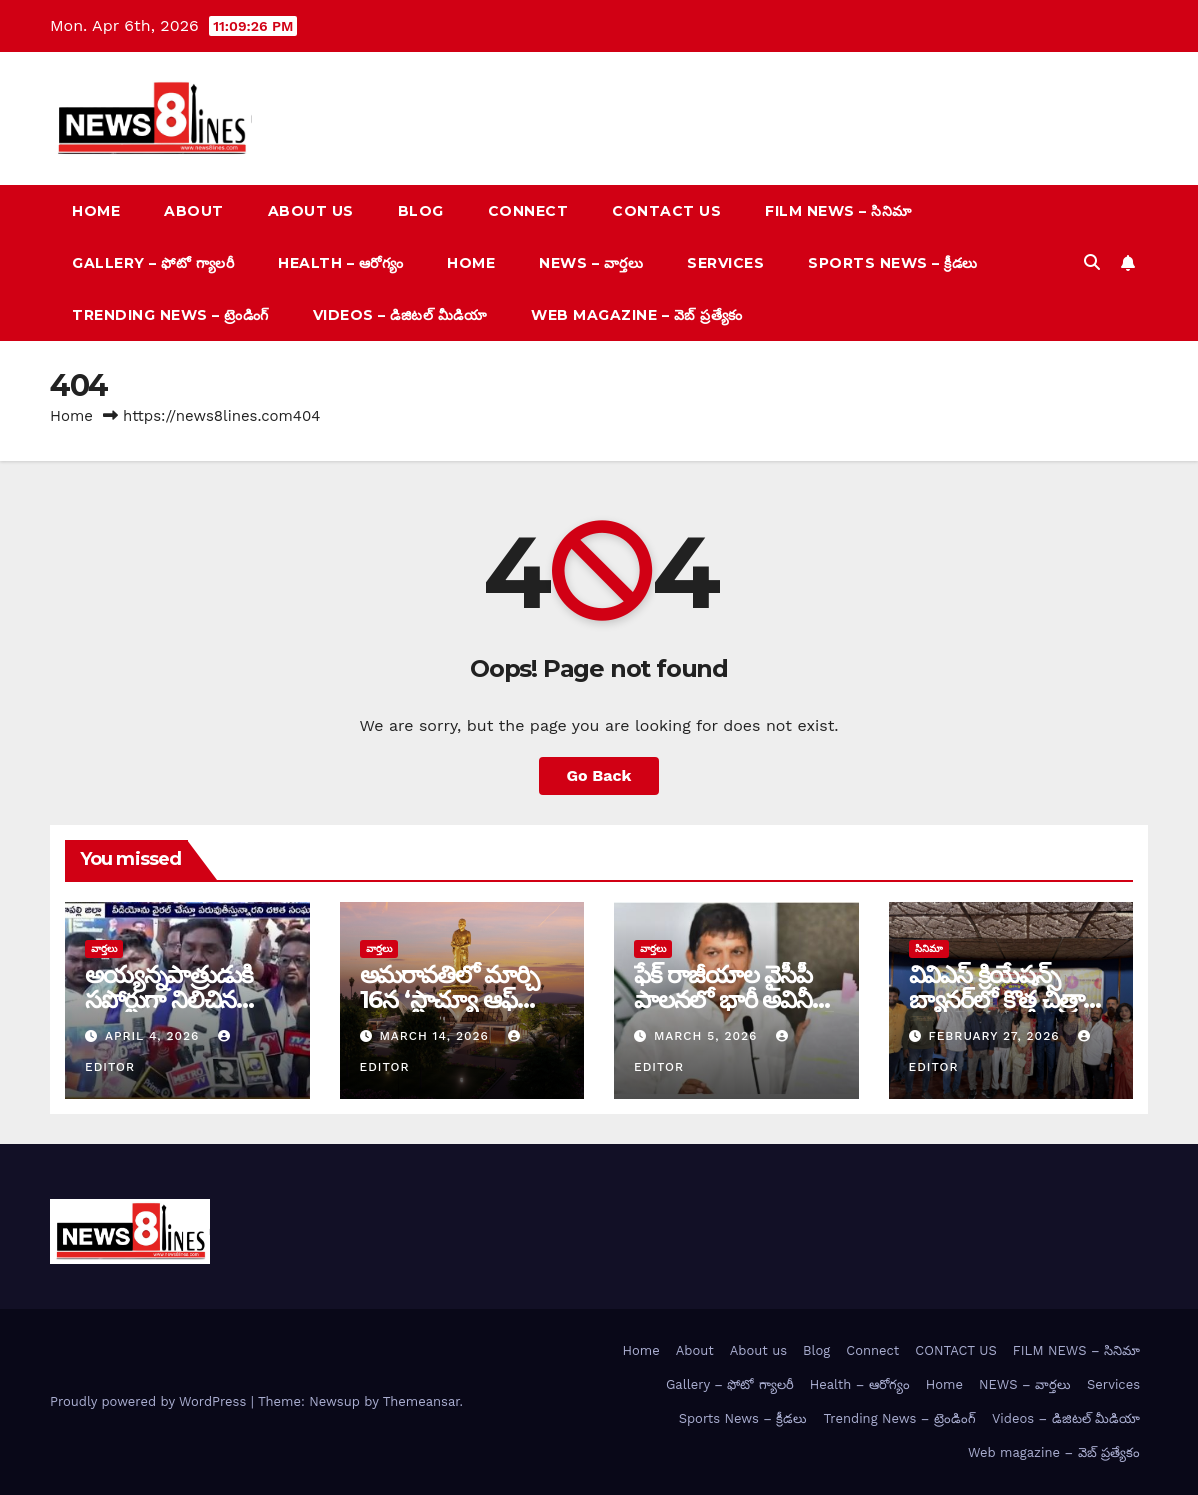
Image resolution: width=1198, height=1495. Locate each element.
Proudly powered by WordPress (150, 1401)
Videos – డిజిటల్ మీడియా (400, 315)
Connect (528, 211)
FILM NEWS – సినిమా (838, 211)
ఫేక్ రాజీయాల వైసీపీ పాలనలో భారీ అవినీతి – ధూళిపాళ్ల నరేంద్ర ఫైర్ (732, 999)
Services (725, 263)
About (194, 211)
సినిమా (929, 948)
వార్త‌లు (104, 948)
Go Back (599, 775)
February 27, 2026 (996, 1036)
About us (311, 211)
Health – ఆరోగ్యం (340, 263)
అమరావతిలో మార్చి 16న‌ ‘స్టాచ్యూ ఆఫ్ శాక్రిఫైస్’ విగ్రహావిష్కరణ (461, 999)
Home (96, 211)
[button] (1092, 262)
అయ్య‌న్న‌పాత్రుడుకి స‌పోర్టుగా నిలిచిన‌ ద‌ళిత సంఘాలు (169, 999)
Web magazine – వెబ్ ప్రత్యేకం (637, 315)
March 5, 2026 (708, 1036)
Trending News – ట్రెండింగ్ (170, 315)
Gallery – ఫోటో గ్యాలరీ (153, 263)
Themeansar (421, 1401)
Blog (421, 211)
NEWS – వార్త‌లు (591, 263)
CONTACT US (666, 211)
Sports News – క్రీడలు (893, 263)
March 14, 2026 (436, 1036)
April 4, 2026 (154, 1036)
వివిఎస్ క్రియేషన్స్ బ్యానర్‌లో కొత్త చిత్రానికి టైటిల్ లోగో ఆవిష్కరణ (1010, 999)
